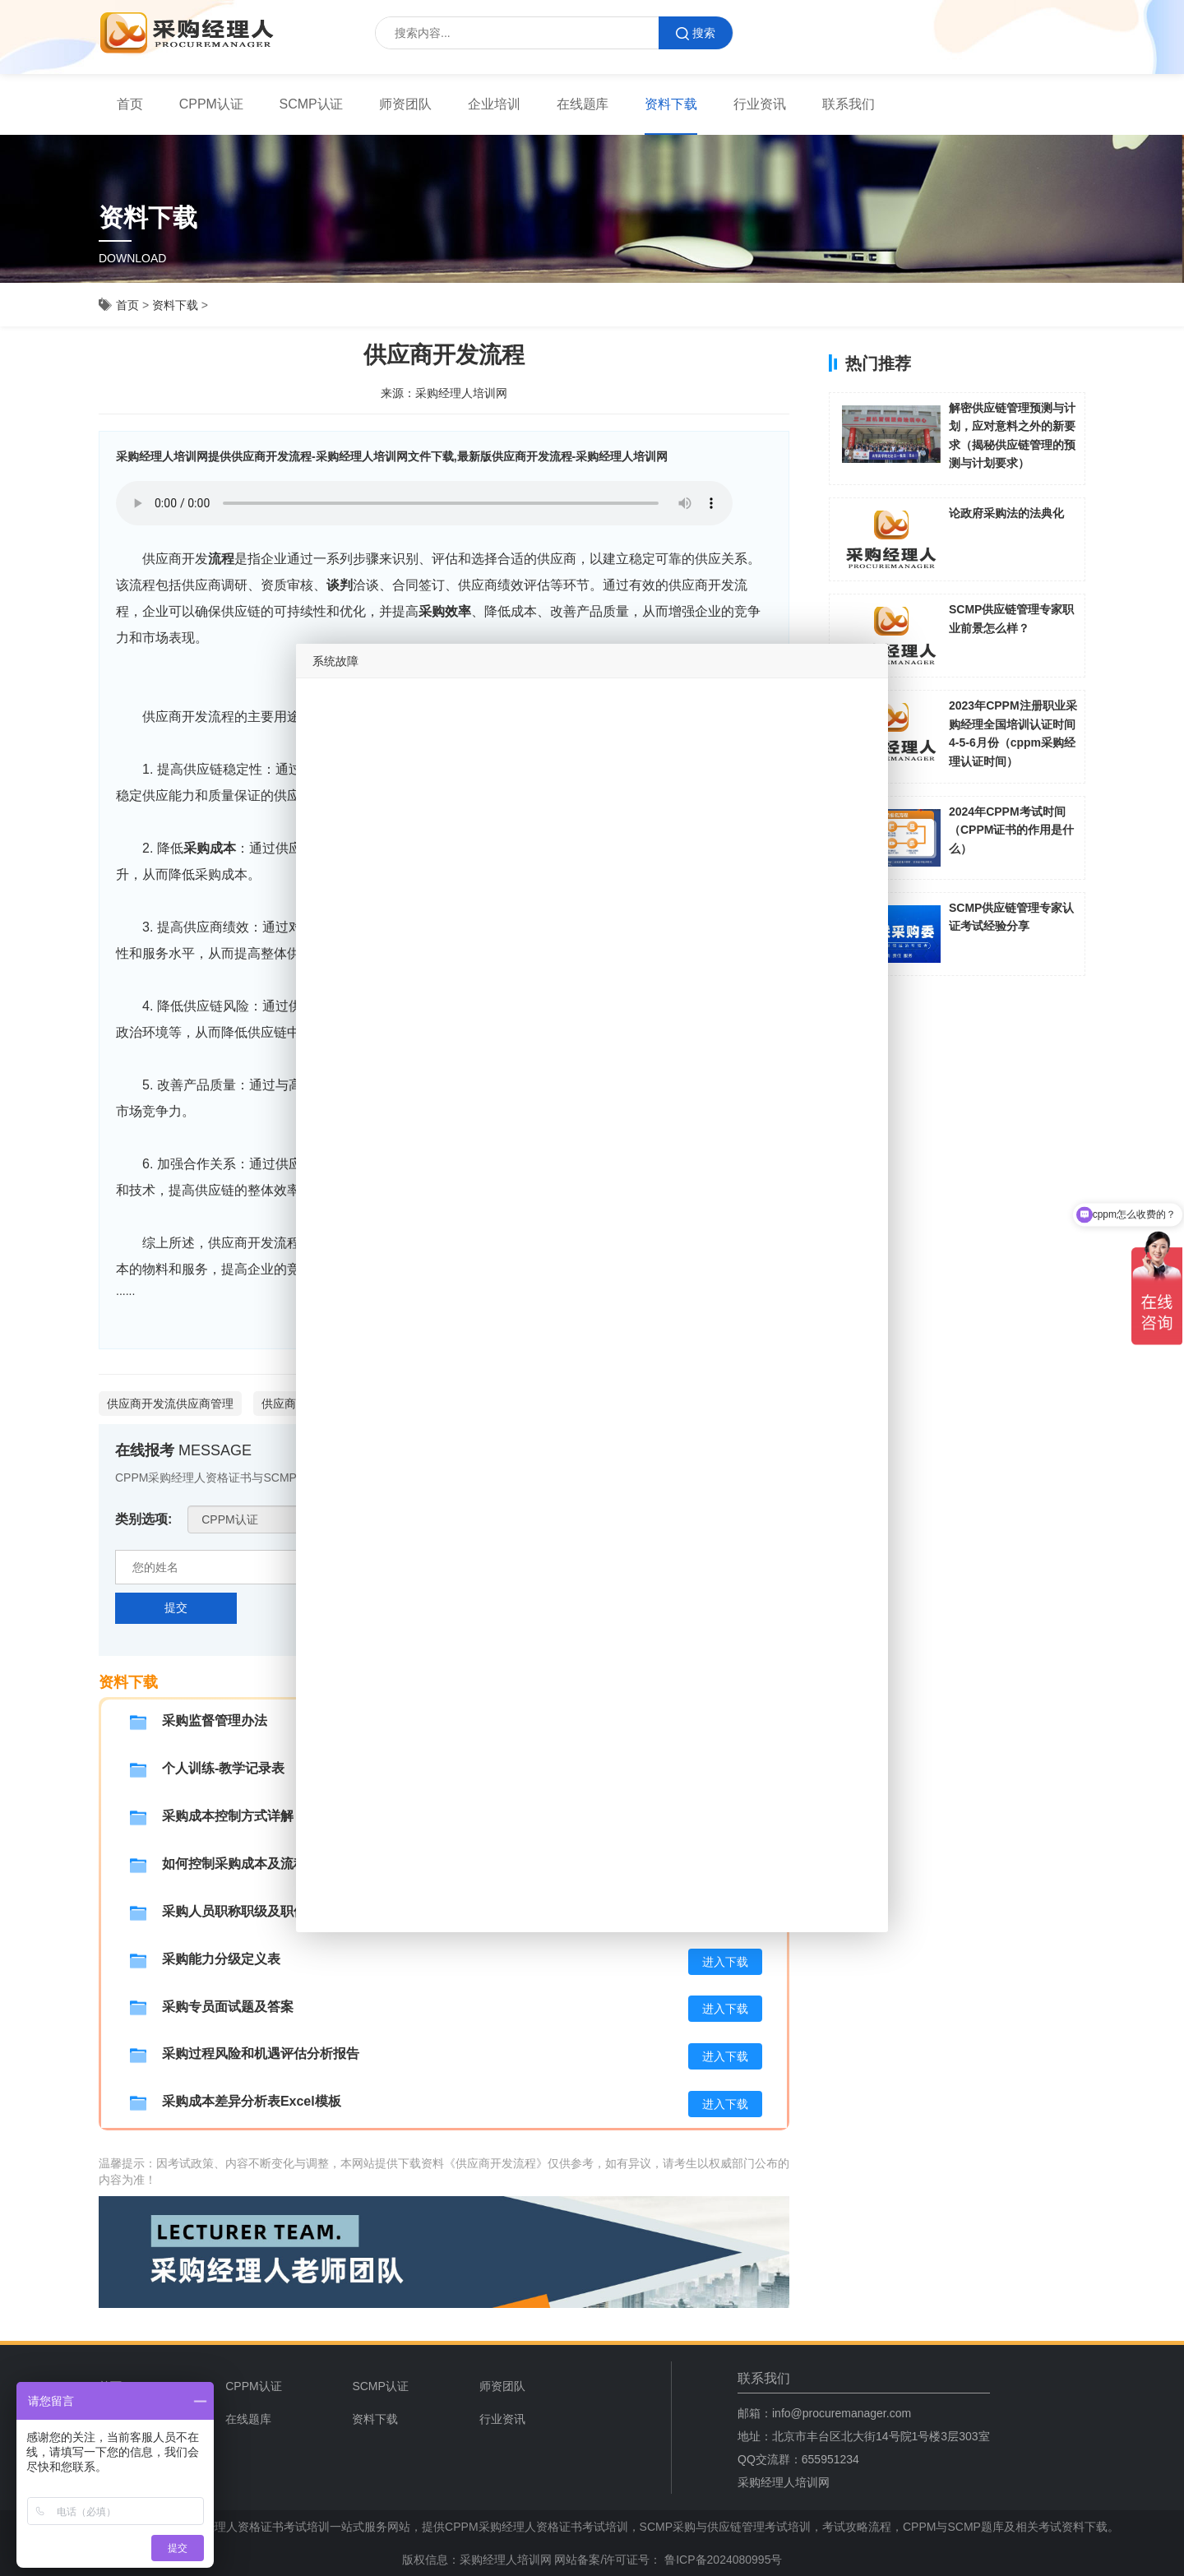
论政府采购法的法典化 (1006, 513)
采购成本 (209, 848)
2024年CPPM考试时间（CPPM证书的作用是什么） (1011, 830)
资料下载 (671, 104)
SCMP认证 (312, 104)
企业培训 (494, 104)
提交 (175, 1607)
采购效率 (445, 611)
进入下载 (725, 1961)
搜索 (695, 33)
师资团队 (405, 104)
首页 (130, 104)
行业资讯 (759, 104)
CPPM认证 (211, 104)
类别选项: (143, 1519)
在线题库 (583, 104)
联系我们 (848, 104)
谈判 (339, 585)
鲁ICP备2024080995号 (721, 2559)
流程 (221, 559)
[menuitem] (130, 104)
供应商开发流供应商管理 (170, 1403)
